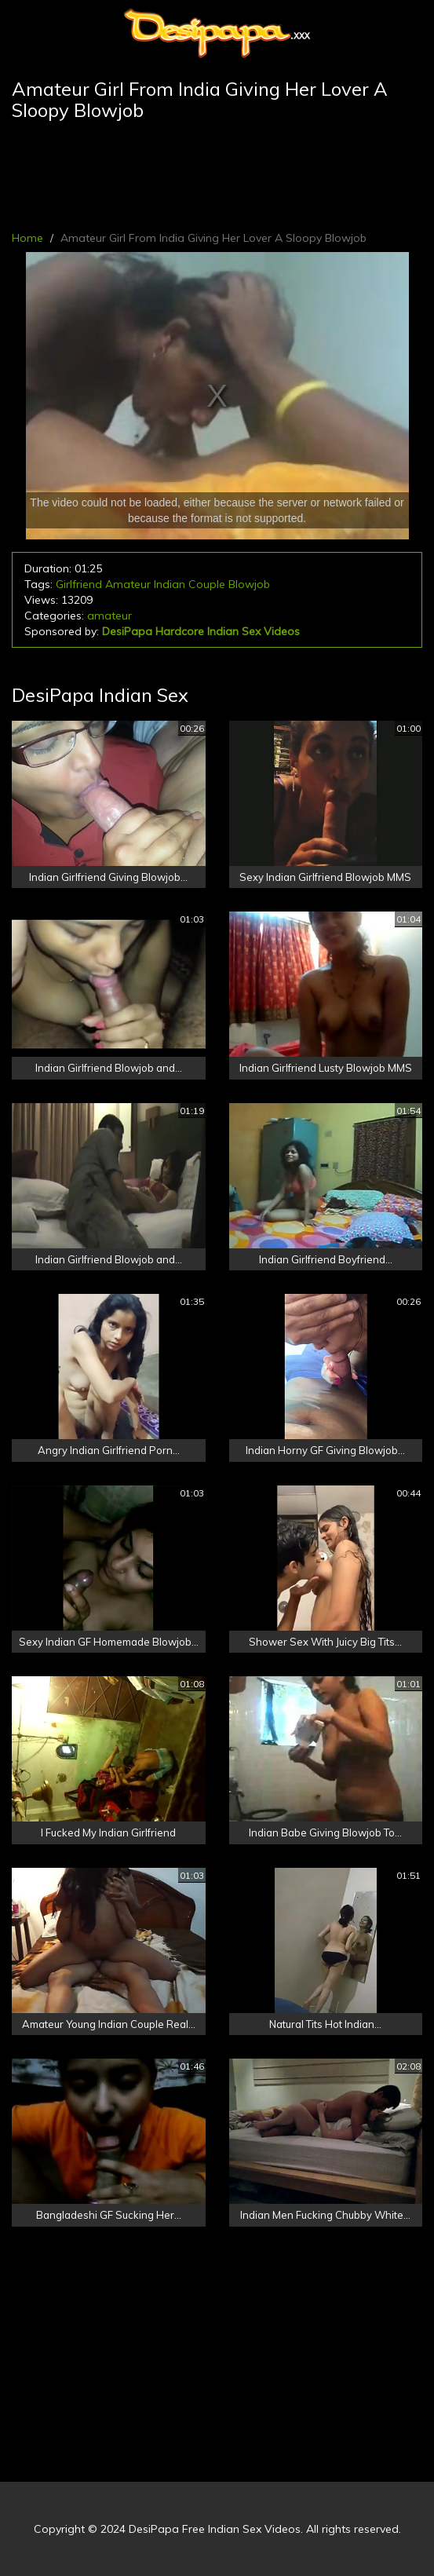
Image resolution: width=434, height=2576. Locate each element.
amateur (109, 615)
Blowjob (249, 584)
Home (27, 238)
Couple (206, 584)
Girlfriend (79, 584)
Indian (169, 584)
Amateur (128, 584)
